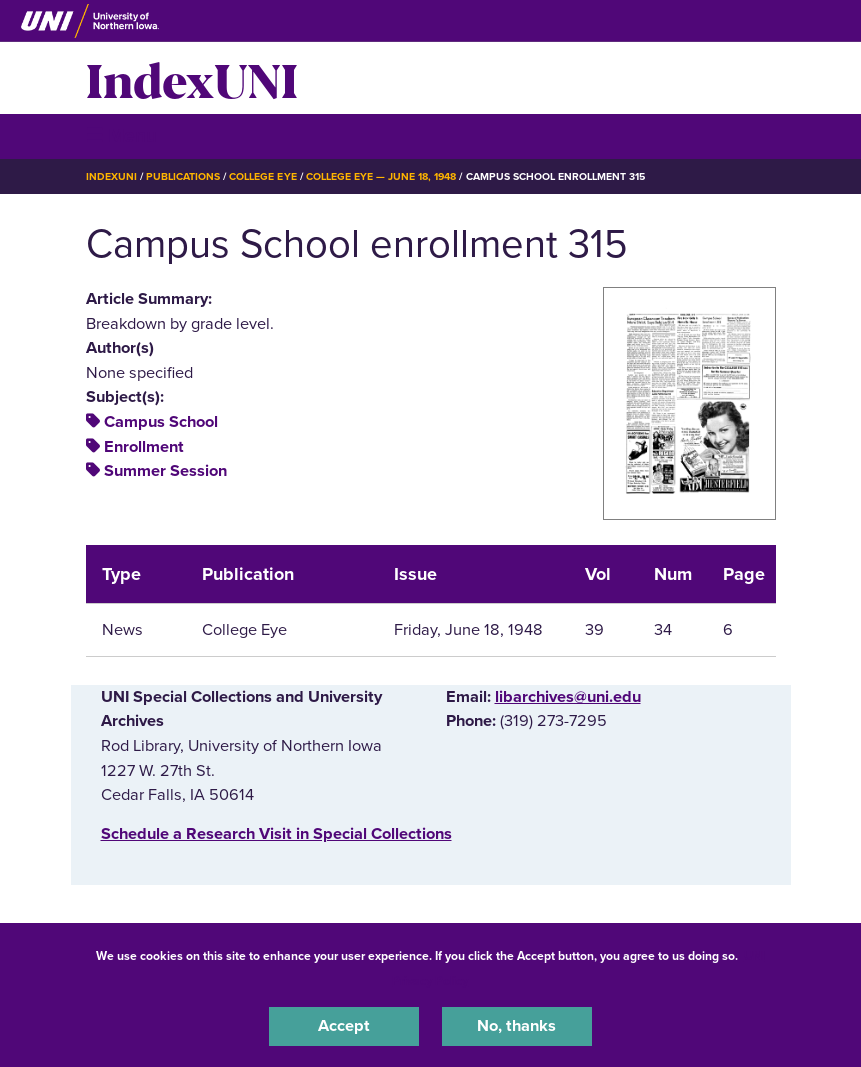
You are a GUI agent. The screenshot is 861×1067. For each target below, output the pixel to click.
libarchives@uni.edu (568, 697)
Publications (183, 176)
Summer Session (165, 471)
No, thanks (516, 1026)
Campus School (161, 422)
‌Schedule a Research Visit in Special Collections (276, 834)
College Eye (262, 176)
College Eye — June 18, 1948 (381, 176)
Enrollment (144, 447)
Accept (344, 1026)
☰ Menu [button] (121, 135)
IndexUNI (192, 78)
